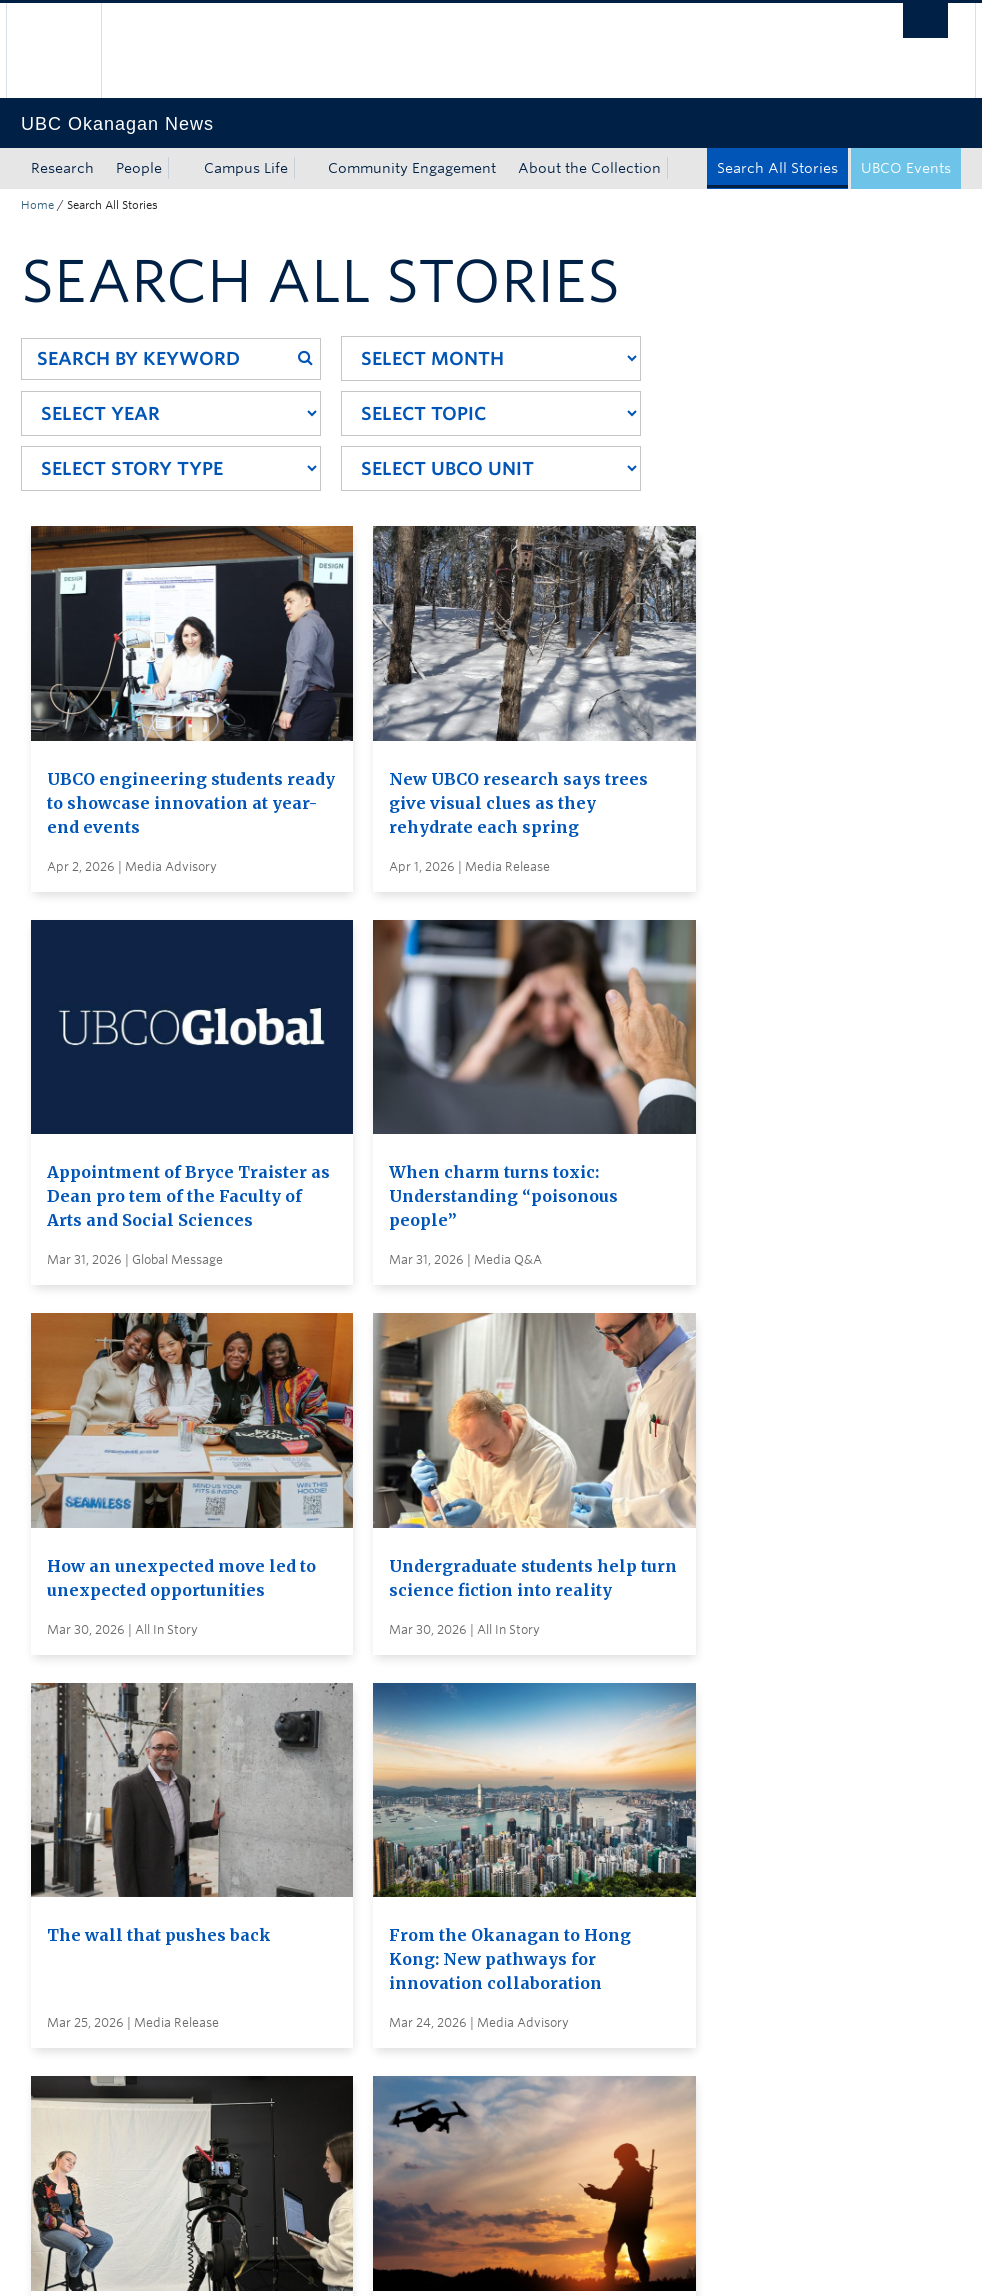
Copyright (348, 2260)
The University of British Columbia (68, 50)
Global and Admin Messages (521, 1902)
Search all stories (481, 1791)
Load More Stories (485, 1653)
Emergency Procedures (101, 2260)
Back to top (69, 2076)
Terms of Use (249, 2260)
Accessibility (446, 2260)
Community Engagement (412, 168)
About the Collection (589, 168)
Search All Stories (777, 168)
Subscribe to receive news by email (543, 1828)
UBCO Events (906, 168)
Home (37, 205)
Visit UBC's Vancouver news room (541, 1865)
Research (62, 168)
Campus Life (246, 168)
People (139, 168)
